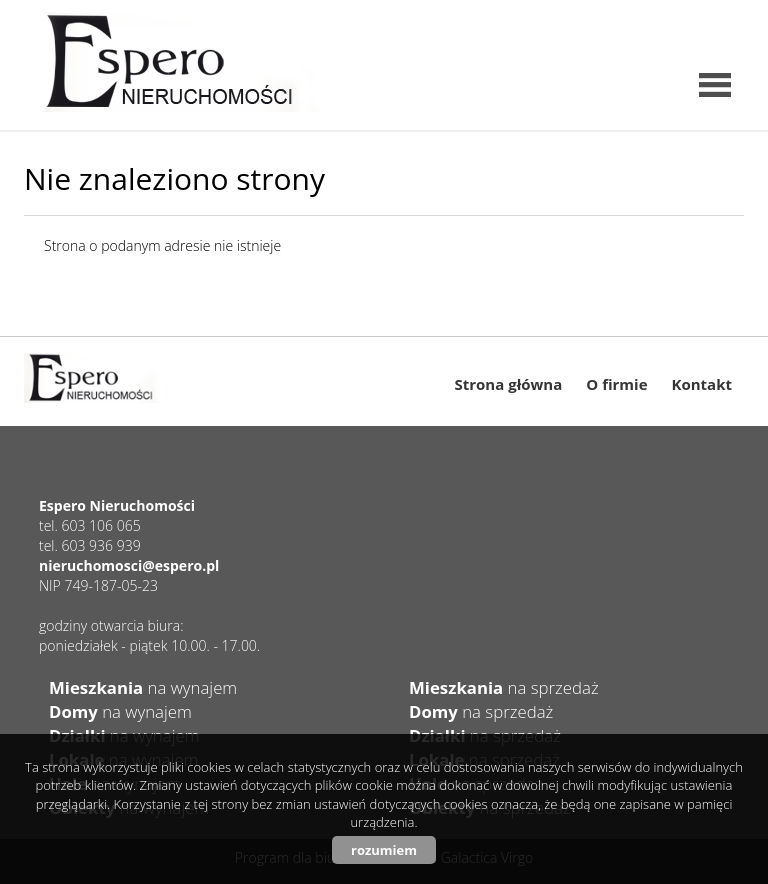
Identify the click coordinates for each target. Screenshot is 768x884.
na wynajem (143, 687)
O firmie (616, 384)
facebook (723, 25)
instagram (682, 25)
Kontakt (702, 384)
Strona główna (509, 384)
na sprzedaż (504, 687)
